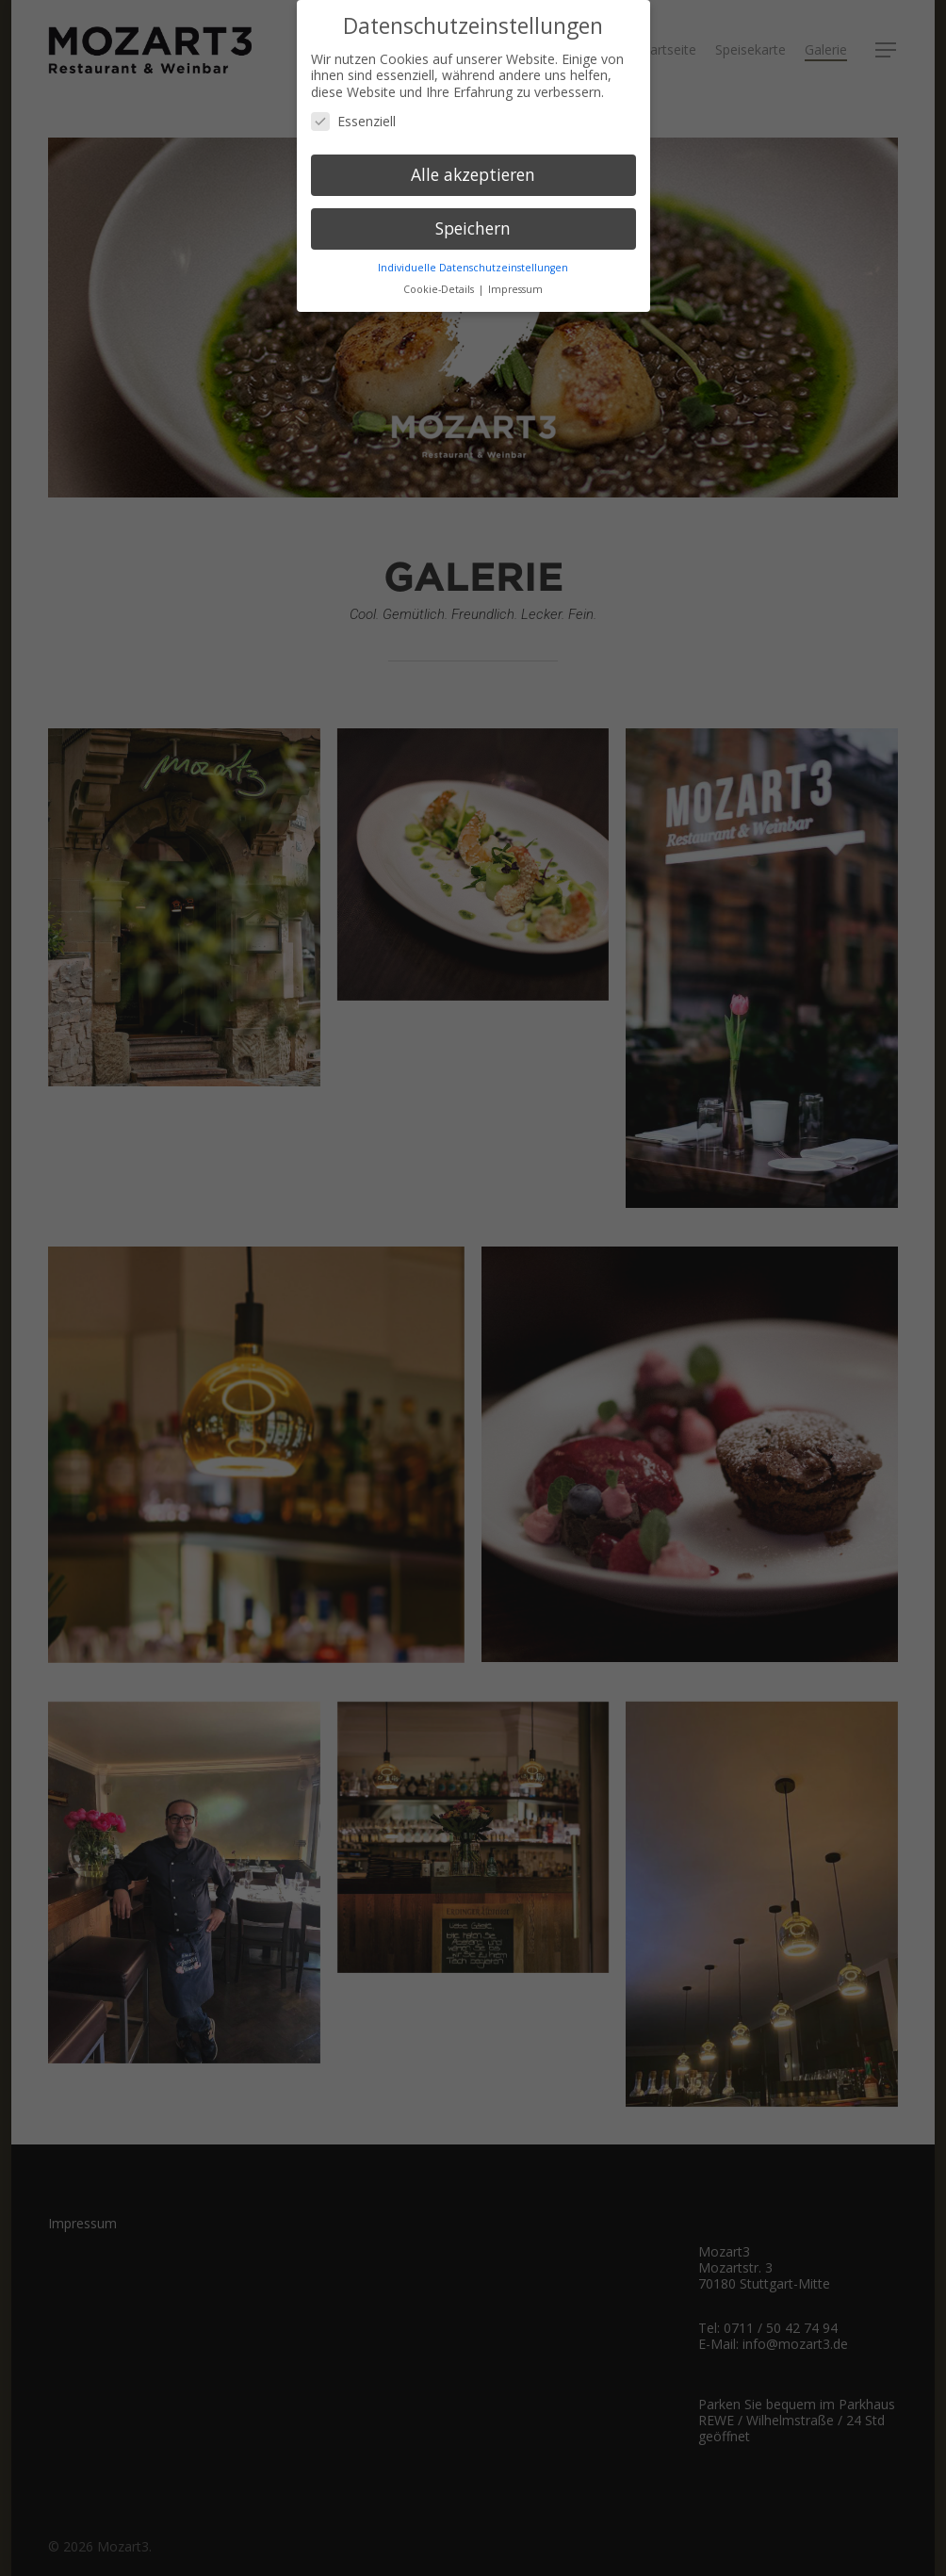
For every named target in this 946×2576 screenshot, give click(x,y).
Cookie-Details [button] (440, 288)
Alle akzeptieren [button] (473, 174)
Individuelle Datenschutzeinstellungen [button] (473, 266)
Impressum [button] (515, 288)
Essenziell (353, 121)
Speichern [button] (473, 228)
